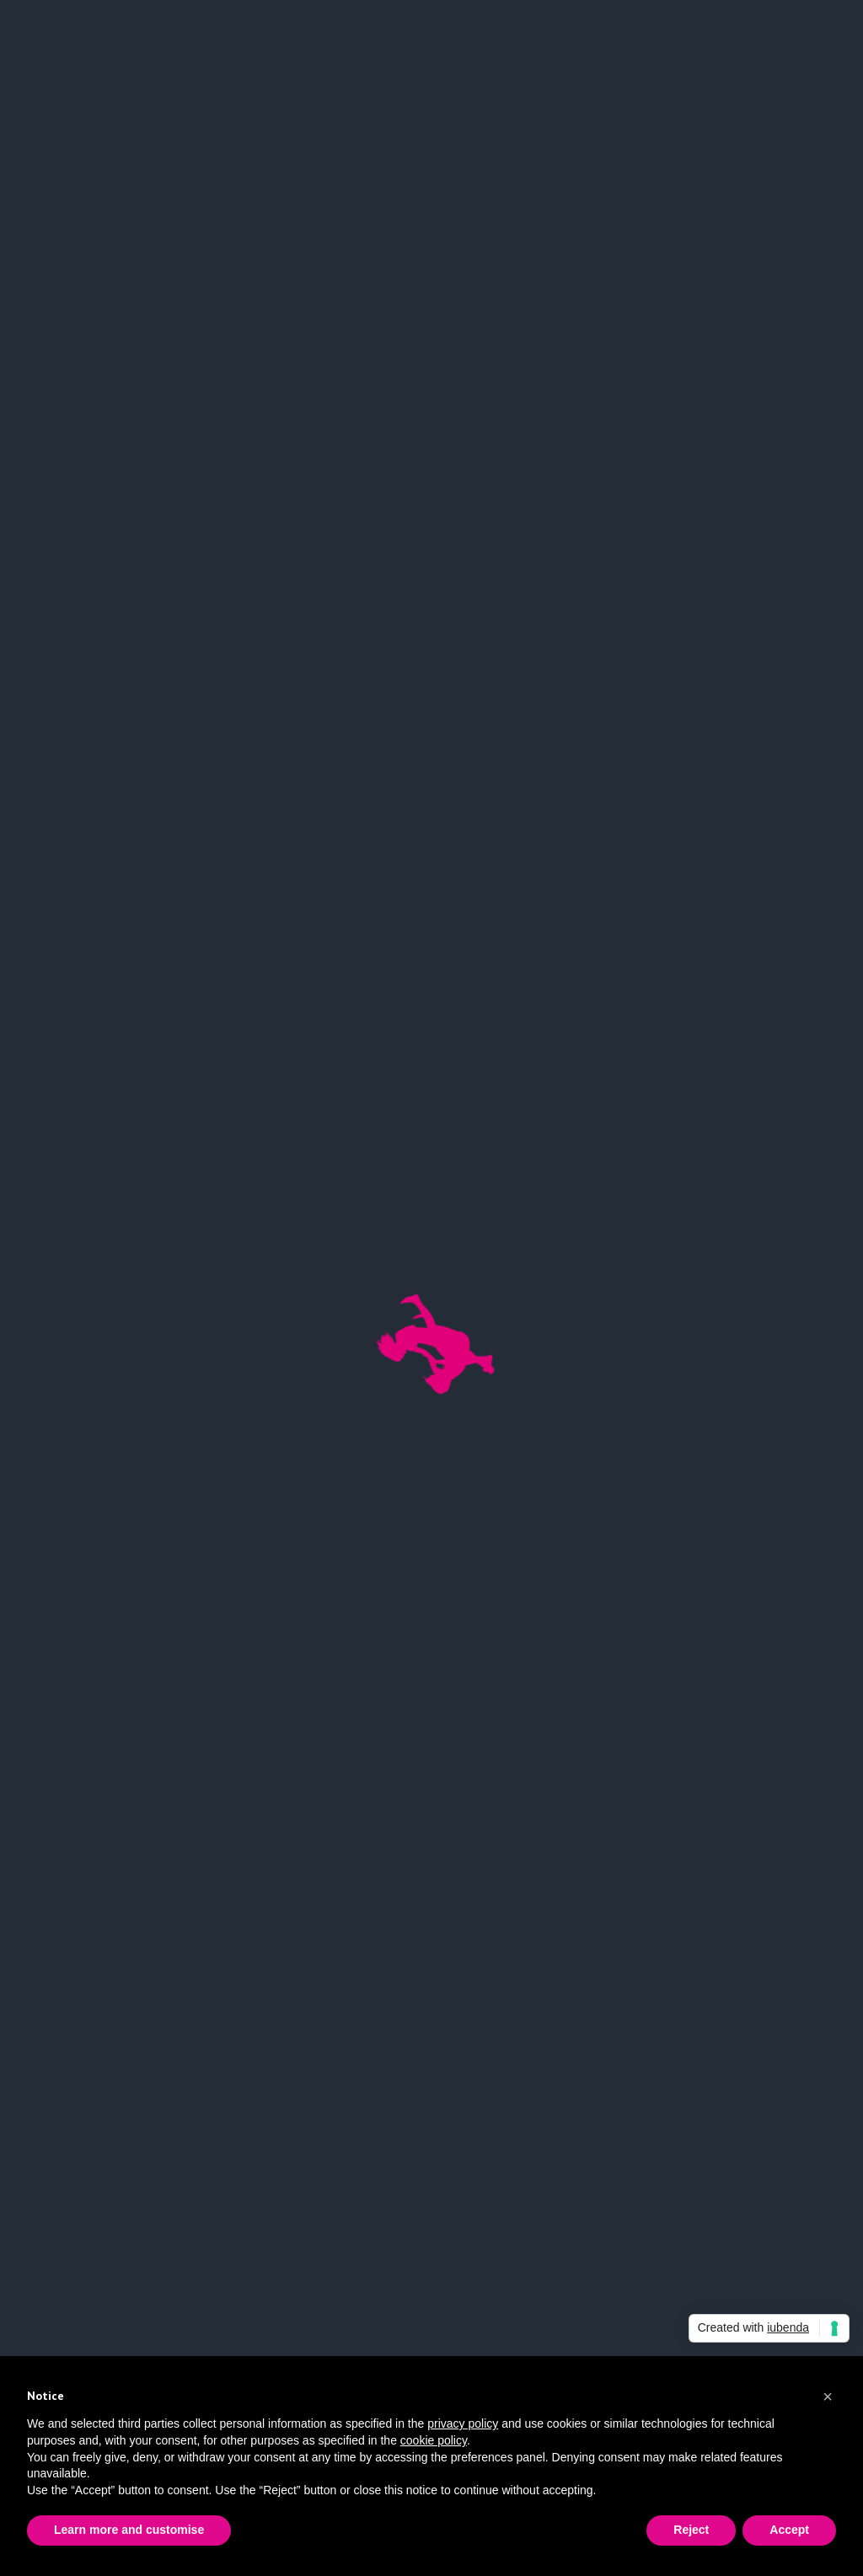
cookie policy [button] (433, 2440)
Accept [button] (789, 2529)
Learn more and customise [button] (129, 2529)
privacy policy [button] (462, 2423)
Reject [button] (691, 2529)
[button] (827, 2396)
